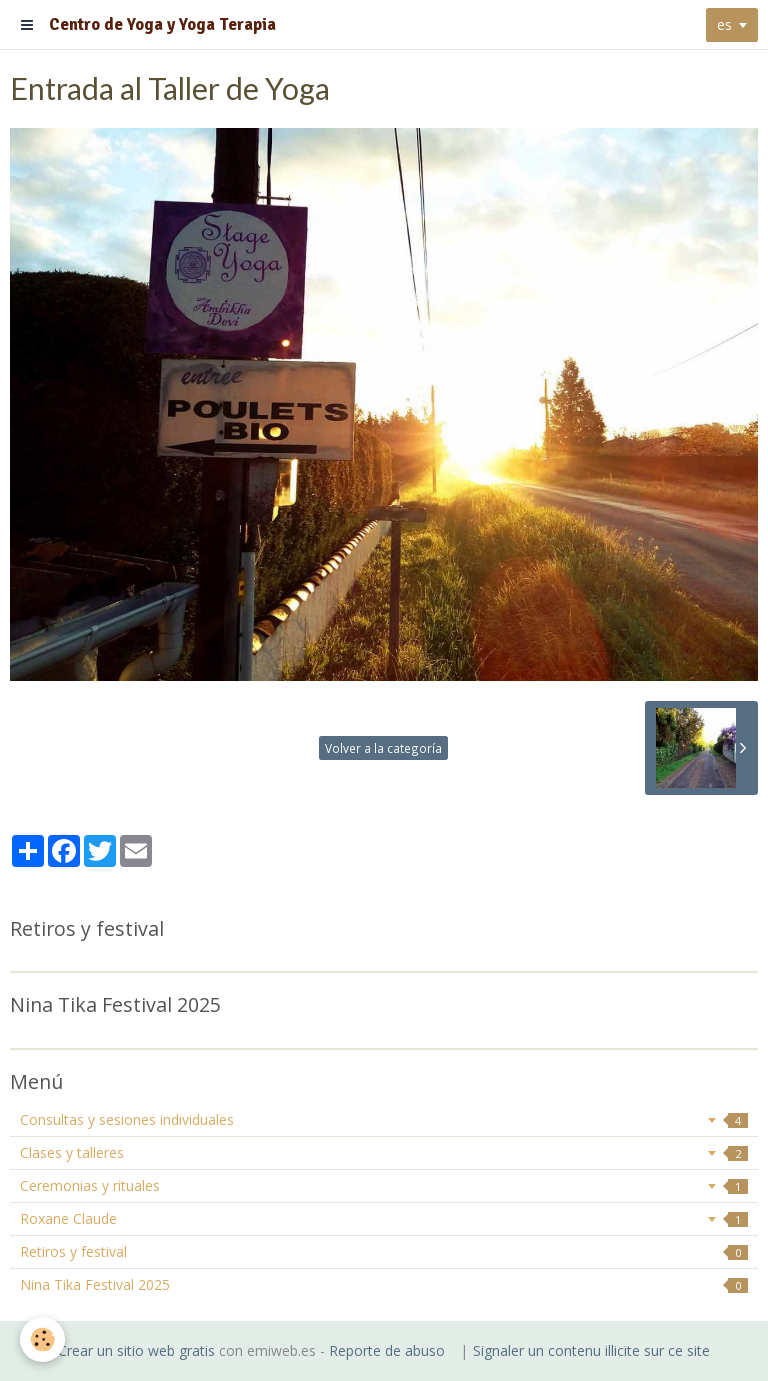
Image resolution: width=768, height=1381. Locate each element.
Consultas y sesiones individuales (384, 1119)
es (724, 24)
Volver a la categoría (383, 748)
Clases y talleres (384, 1152)
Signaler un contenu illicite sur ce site (591, 1350)
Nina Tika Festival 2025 (384, 1284)
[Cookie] (42, 1339)
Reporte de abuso (387, 1350)
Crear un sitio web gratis (136, 1350)
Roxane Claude (384, 1218)
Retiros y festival (384, 1251)
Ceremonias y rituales (384, 1185)
